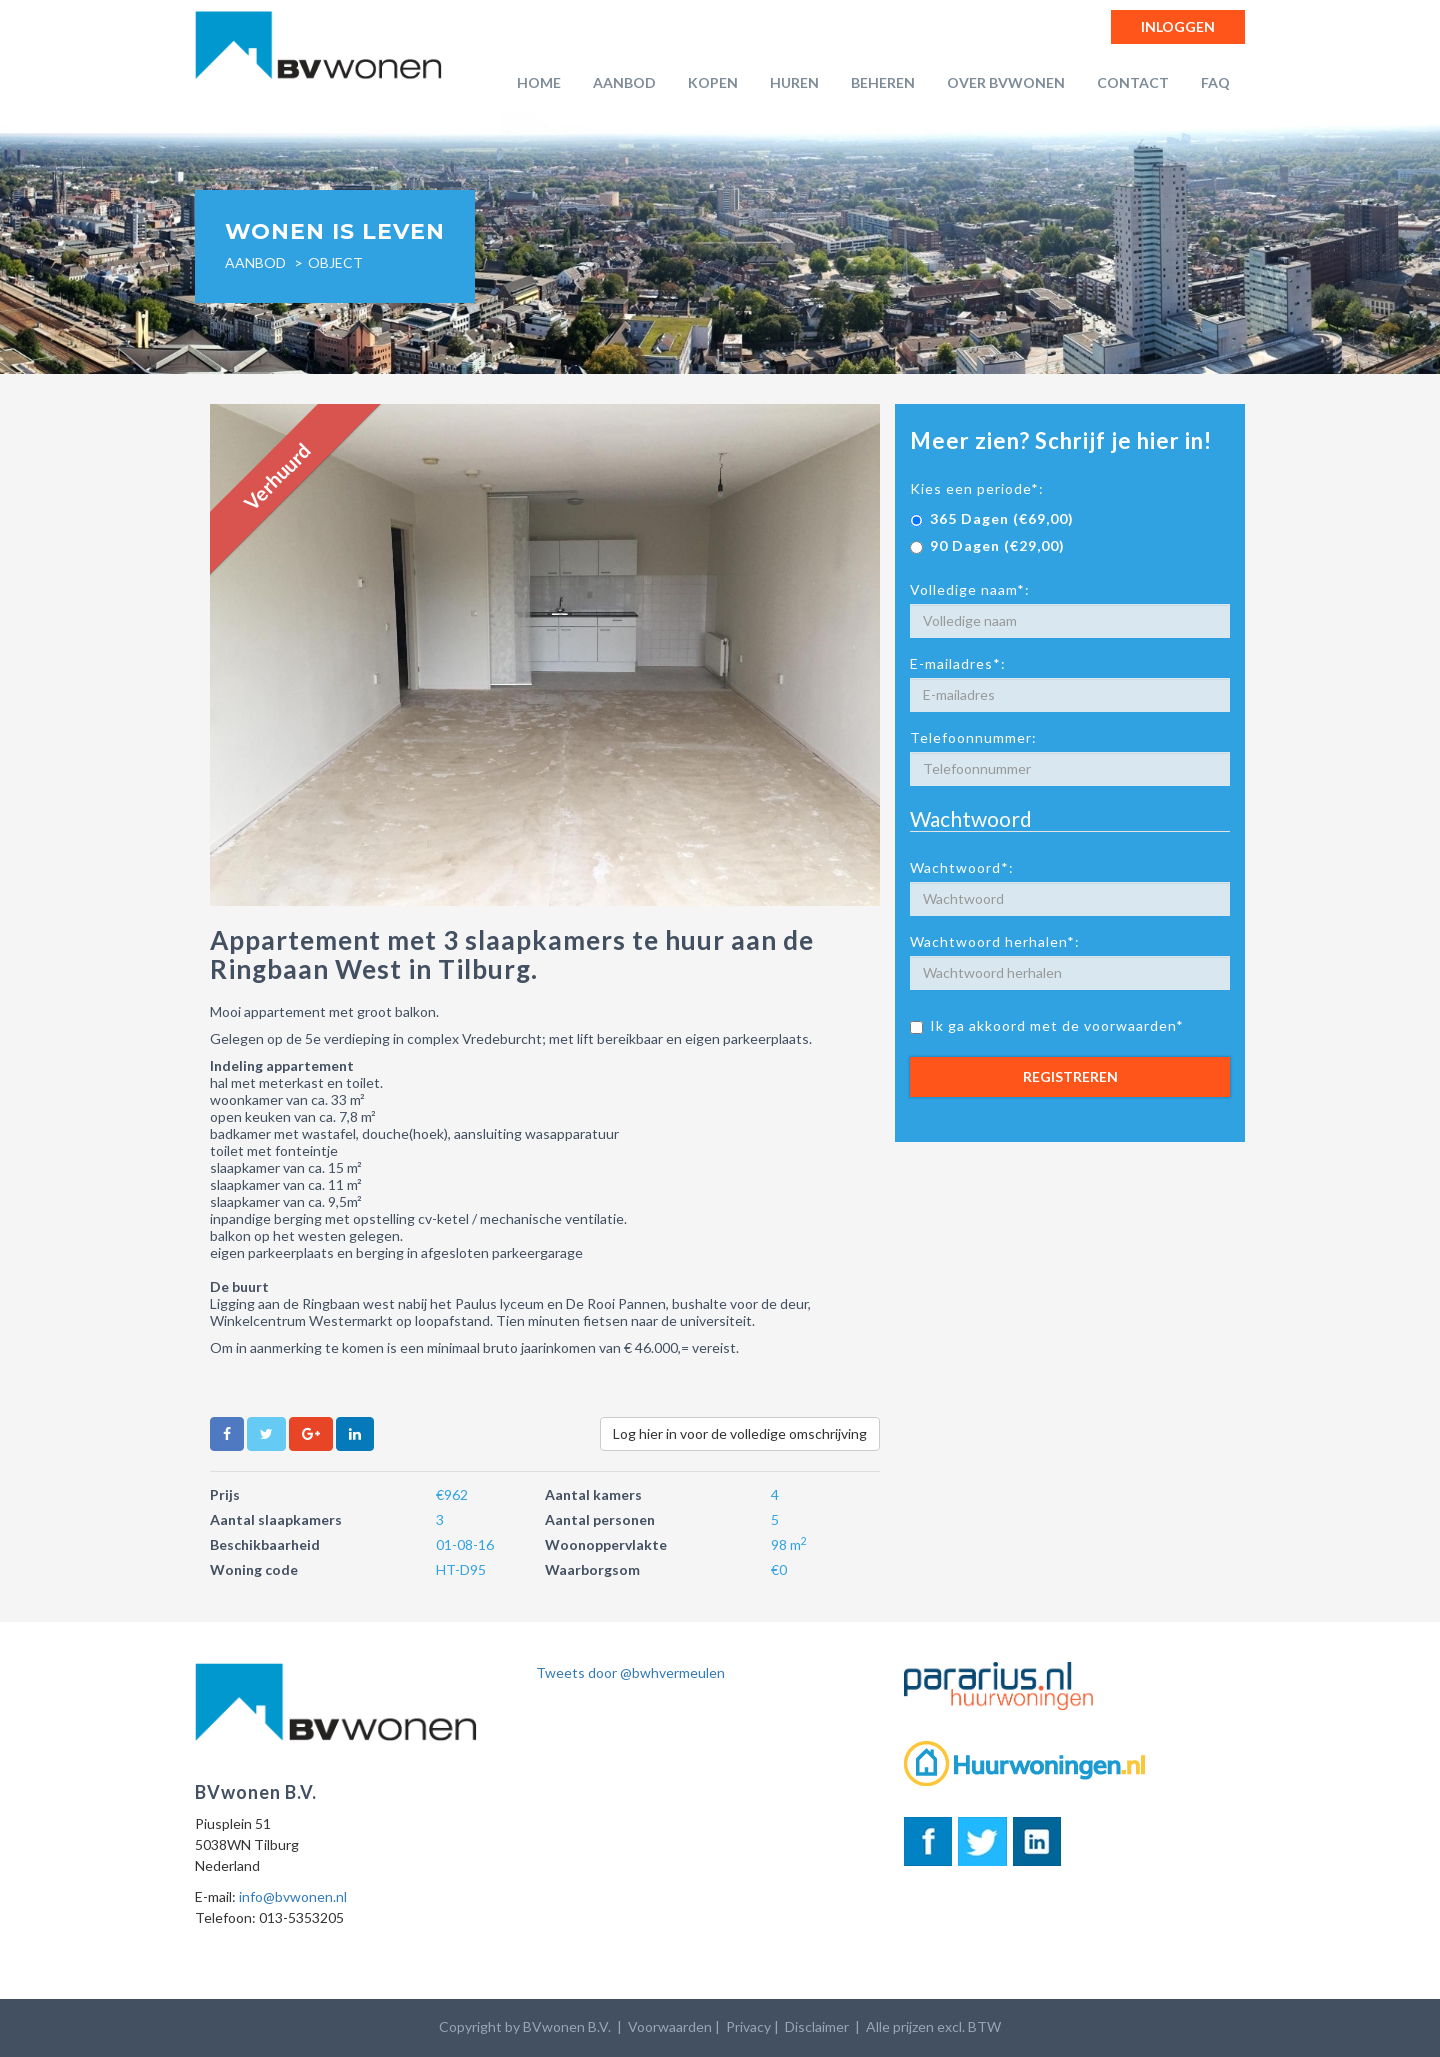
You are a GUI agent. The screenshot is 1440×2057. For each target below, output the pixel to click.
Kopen (713, 82)
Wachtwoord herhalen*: (995, 941)
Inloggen (1178, 26)
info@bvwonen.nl (293, 1896)
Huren (794, 82)
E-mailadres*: (958, 663)
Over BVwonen (1006, 82)
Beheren (883, 82)
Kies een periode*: (977, 488)
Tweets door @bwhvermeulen (630, 1672)
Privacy (748, 2026)
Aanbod (624, 82)
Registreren (1070, 1076)
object (335, 262)
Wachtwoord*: (962, 867)
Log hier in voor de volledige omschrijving (740, 1433)
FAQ (1215, 82)
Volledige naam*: (970, 589)
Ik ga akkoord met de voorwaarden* (1047, 1025)
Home (539, 82)
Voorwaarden (670, 2026)
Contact (1133, 82)
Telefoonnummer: (973, 737)
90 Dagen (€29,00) (987, 545)
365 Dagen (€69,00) (992, 518)
